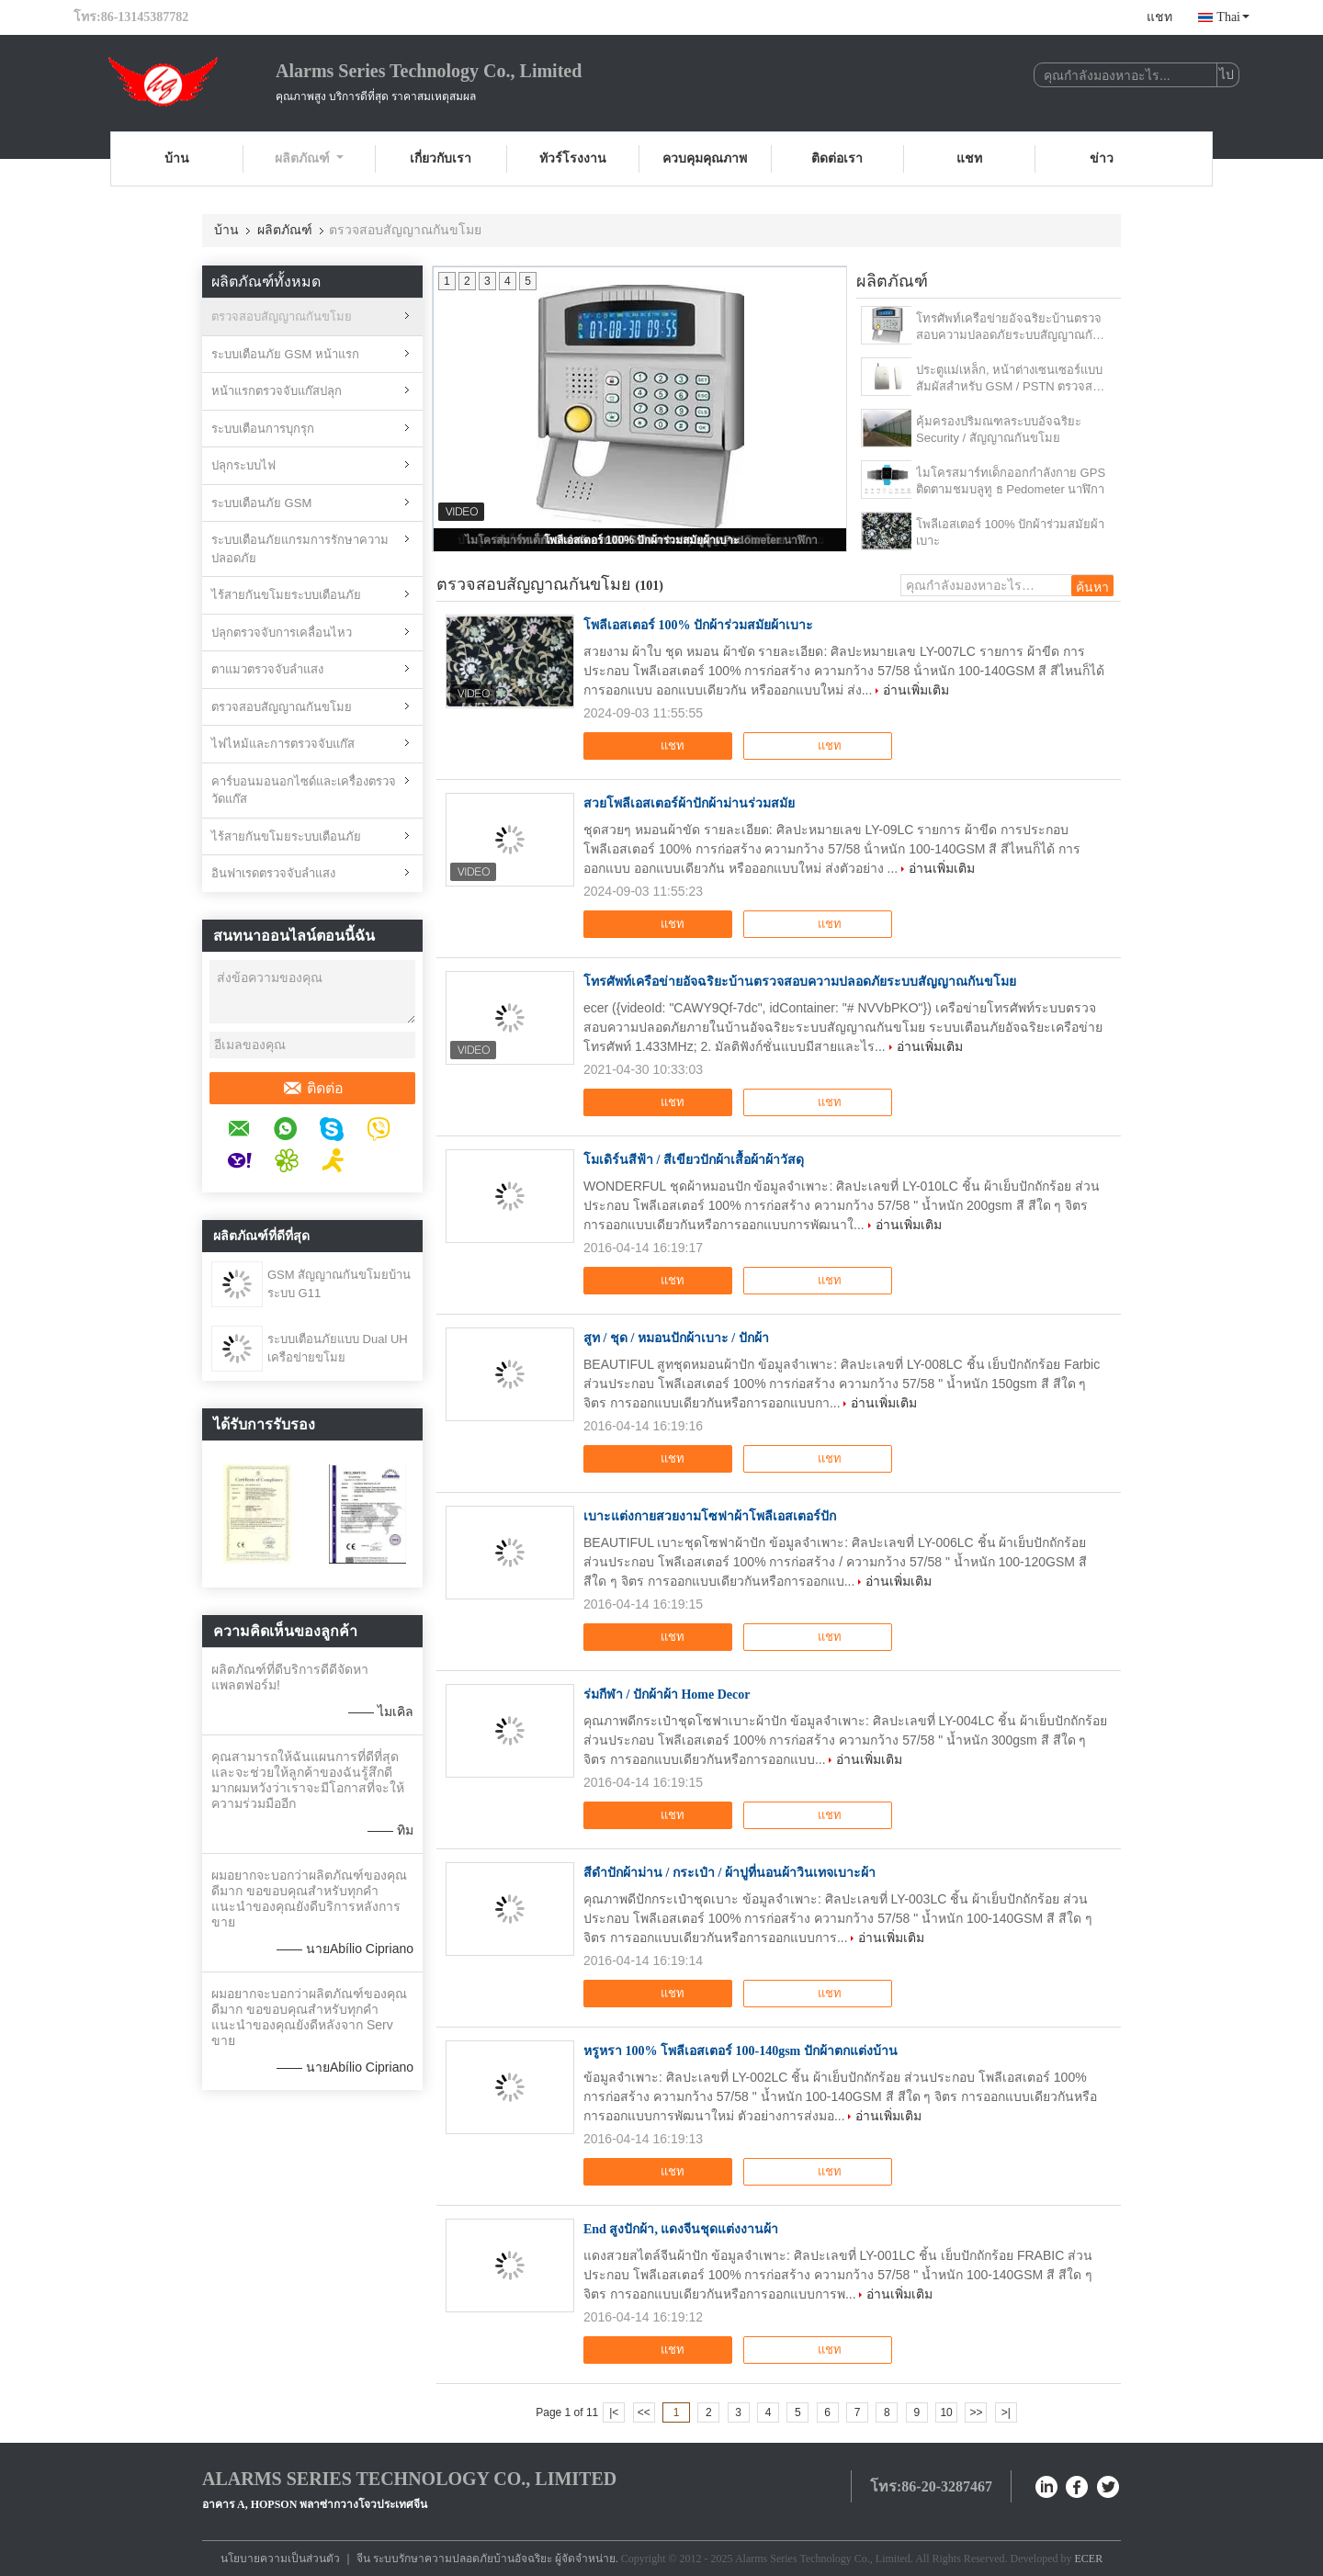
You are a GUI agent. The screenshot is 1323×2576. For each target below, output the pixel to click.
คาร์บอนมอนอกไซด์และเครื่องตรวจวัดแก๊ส (303, 790)
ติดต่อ (313, 1088)
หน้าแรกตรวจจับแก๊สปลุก (276, 391)
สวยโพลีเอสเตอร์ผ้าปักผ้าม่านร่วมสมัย (689, 803)
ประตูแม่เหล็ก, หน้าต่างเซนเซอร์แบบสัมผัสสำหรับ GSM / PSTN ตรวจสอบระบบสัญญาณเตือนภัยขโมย (1011, 379)
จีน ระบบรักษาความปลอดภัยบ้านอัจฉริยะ (454, 2558)
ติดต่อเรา (837, 158)
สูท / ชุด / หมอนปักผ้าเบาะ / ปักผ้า (676, 1338)
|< (613, 2412)
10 (946, 2412)
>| (1006, 2412)
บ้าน (176, 158)
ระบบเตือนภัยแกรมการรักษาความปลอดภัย (300, 549)
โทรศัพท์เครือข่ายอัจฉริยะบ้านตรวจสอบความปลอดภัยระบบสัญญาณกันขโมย (1009, 327)
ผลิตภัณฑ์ (309, 158)
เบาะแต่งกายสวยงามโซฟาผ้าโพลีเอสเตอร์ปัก (709, 1516)
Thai (1233, 17)
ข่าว (1102, 158)
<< (644, 2412)
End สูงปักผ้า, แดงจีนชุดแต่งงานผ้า (680, 2229)
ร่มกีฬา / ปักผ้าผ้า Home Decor (666, 1694)
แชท (1159, 17)
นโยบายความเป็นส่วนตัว (280, 2558)
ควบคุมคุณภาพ (704, 158)
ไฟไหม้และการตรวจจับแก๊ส (283, 744)
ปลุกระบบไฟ (243, 465)
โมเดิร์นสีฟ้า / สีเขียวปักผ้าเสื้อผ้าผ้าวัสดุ (693, 1160)
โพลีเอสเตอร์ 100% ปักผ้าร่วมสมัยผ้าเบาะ (641, 540)
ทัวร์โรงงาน (572, 158)
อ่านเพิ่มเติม (916, 690)
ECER (1089, 2558)
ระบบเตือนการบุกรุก (262, 428)
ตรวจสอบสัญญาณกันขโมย (281, 316)
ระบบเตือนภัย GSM (261, 503)
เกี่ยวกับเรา (440, 158)
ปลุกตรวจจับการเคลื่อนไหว (281, 632)
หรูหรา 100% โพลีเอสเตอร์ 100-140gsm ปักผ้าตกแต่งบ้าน (740, 2051)
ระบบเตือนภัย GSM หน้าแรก (285, 354)
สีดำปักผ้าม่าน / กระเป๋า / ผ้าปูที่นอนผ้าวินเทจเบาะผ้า (729, 1873)
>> (975, 2412)
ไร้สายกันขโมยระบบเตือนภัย (286, 595)
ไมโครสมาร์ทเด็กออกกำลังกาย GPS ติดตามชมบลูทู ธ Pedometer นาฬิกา (1010, 481)
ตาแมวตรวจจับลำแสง (267, 669)
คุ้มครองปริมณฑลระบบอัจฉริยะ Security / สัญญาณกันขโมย (998, 429)
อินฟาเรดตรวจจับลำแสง (273, 873)
